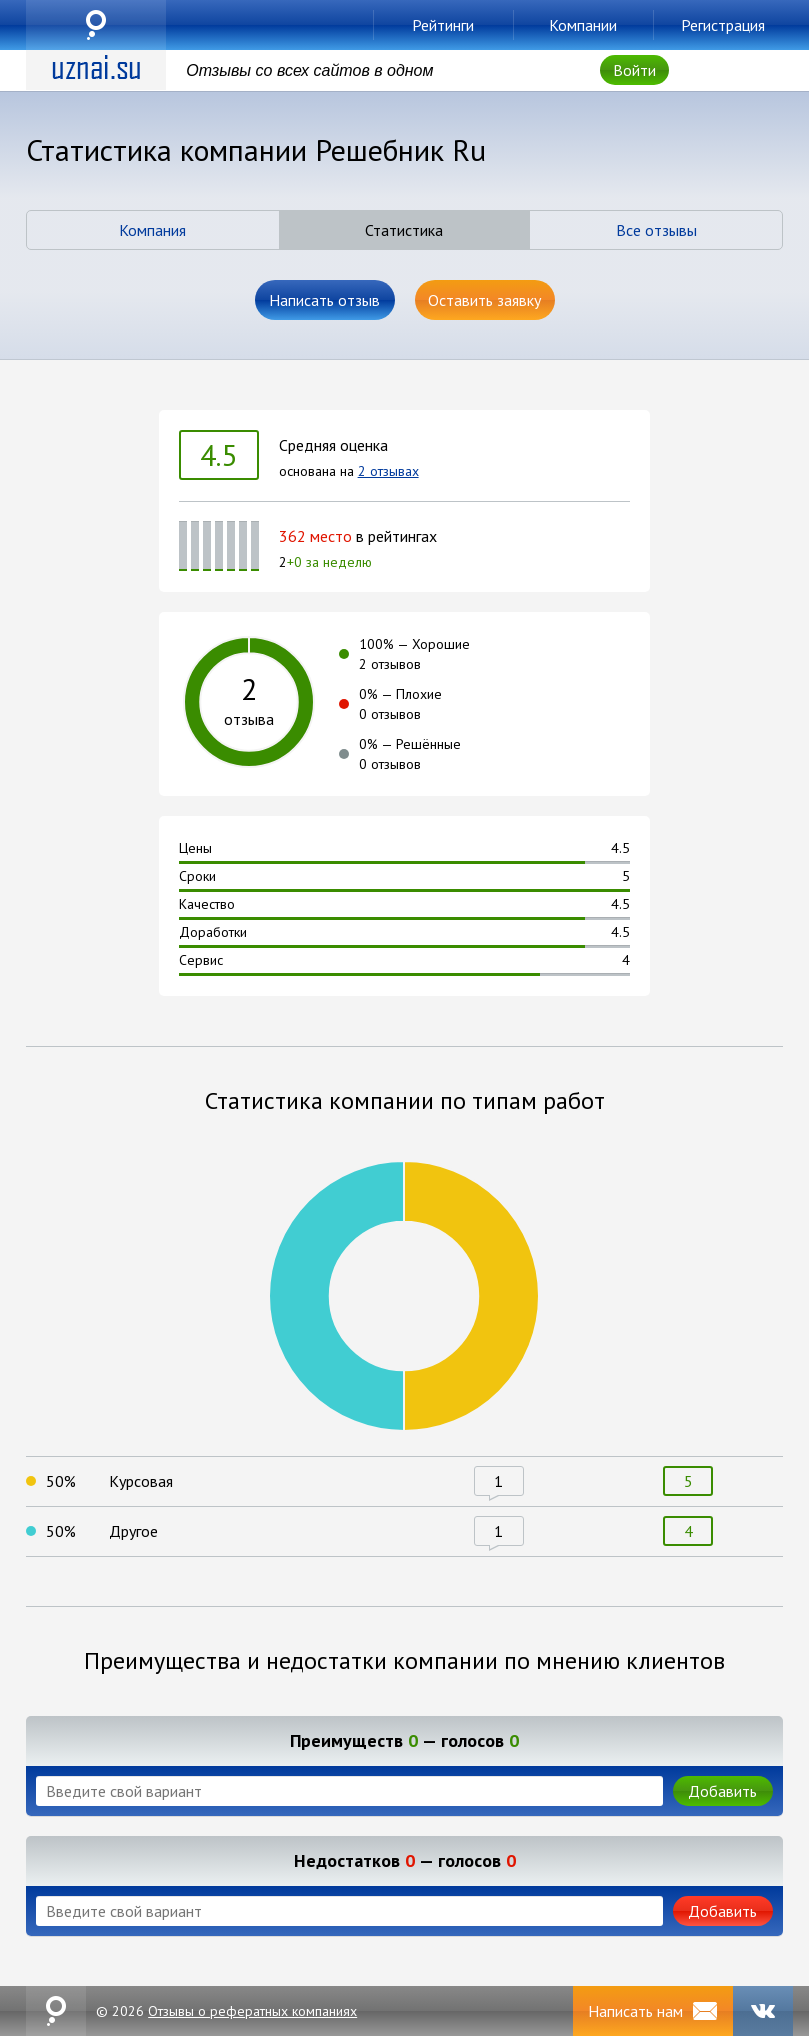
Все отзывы (656, 230)
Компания (152, 230)
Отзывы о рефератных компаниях (252, 2011)
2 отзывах (388, 471)
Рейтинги (443, 25)
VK (763, 2011)
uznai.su (96, 25)
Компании (583, 25)
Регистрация (723, 25)
